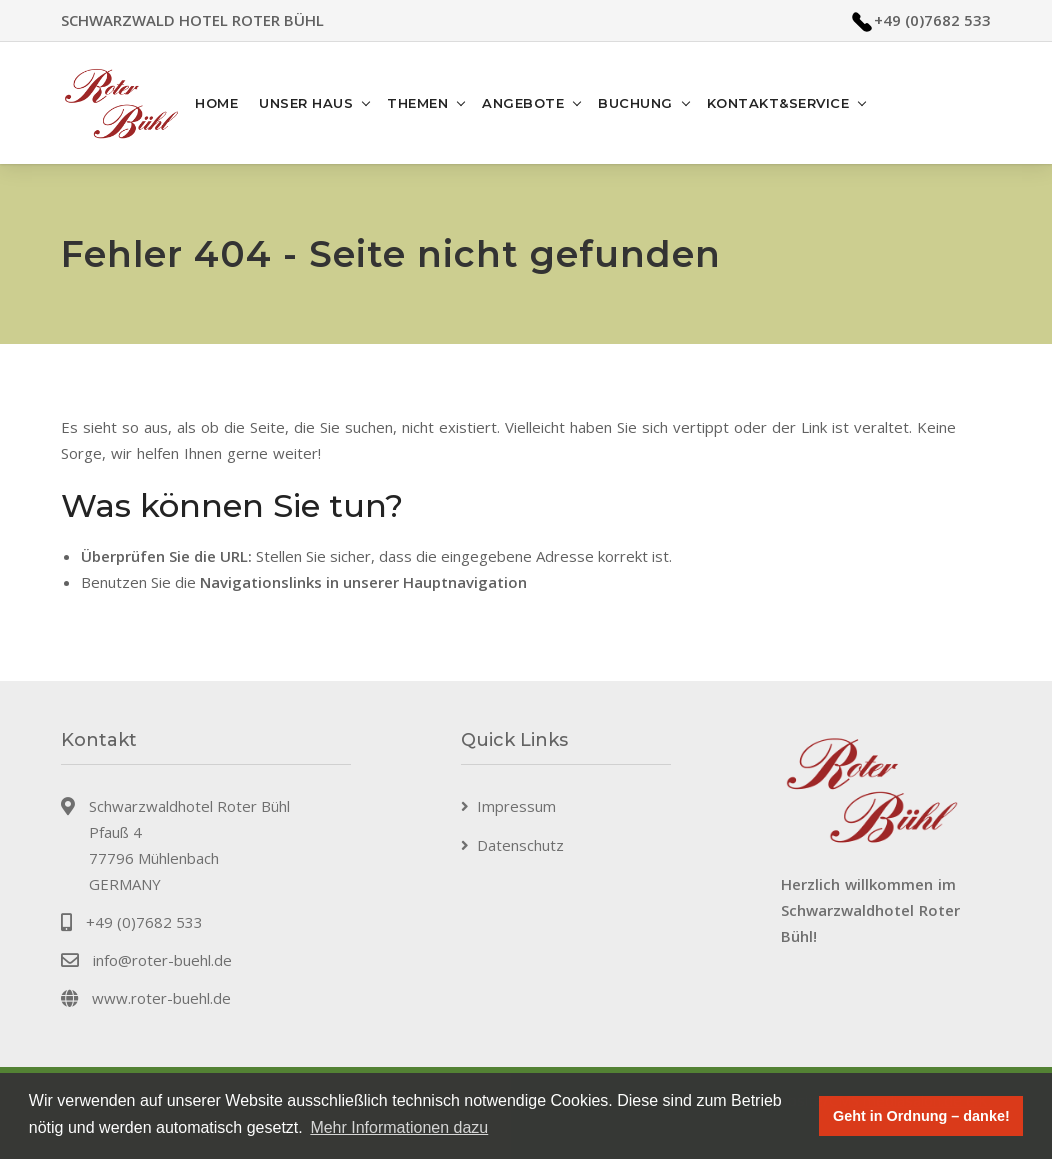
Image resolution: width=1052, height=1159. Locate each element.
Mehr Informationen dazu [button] (399, 1127)
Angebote (523, 103)
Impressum (516, 806)
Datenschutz (520, 845)
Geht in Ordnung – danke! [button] (921, 1116)
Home (216, 103)
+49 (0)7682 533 (932, 20)
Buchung (635, 103)
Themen (417, 103)
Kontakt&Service (778, 103)
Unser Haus (306, 103)
